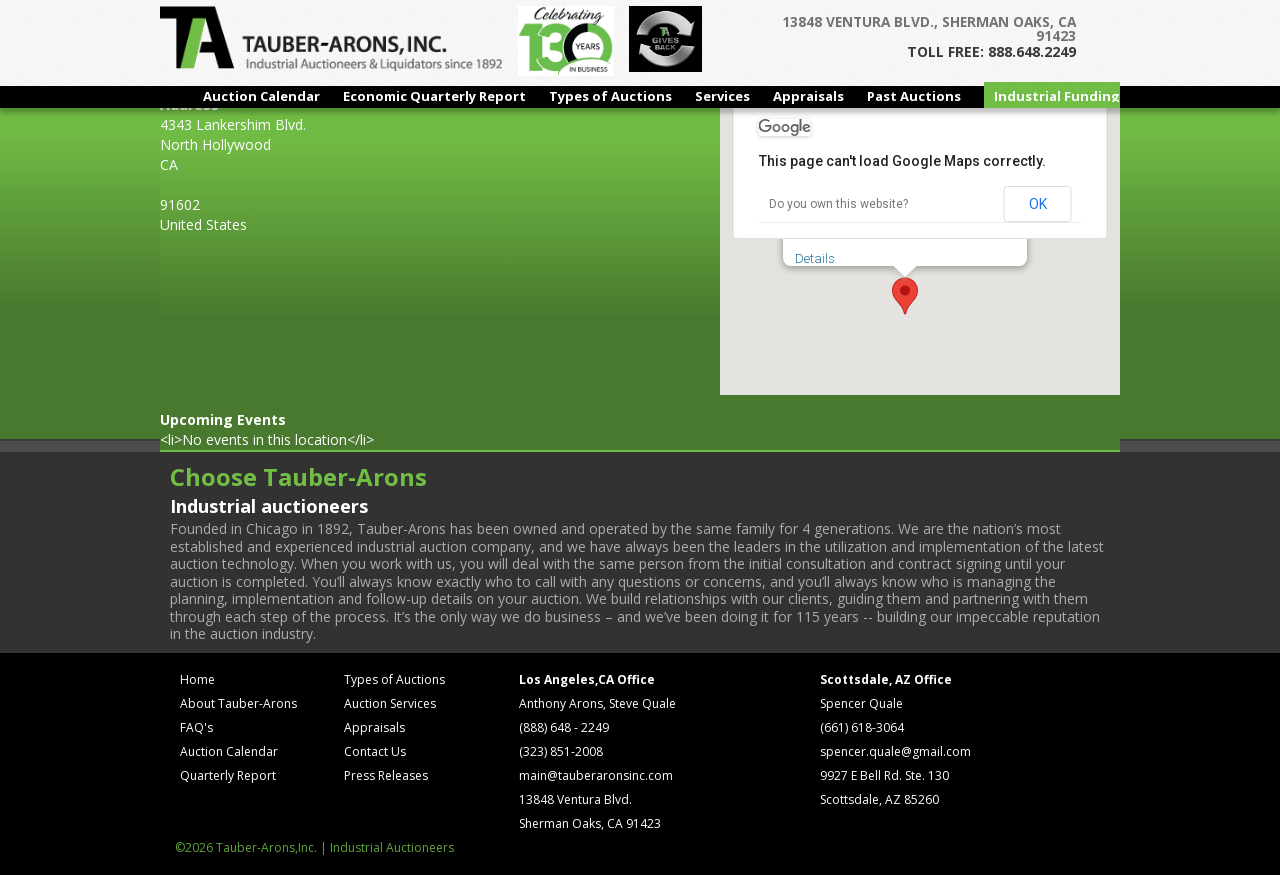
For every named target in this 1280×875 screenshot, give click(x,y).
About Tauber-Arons (238, 703)
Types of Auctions (610, 96)
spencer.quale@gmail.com (895, 751)
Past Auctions (914, 96)
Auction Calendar (261, 96)
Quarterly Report (228, 775)
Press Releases (386, 775)
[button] (905, 296)
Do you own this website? (838, 204)
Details (815, 258)
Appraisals (808, 96)
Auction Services (390, 703)
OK (1038, 204)
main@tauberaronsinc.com (596, 775)
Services (722, 96)
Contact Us (375, 751)
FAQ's (196, 727)
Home (197, 679)
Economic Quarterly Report (434, 96)
